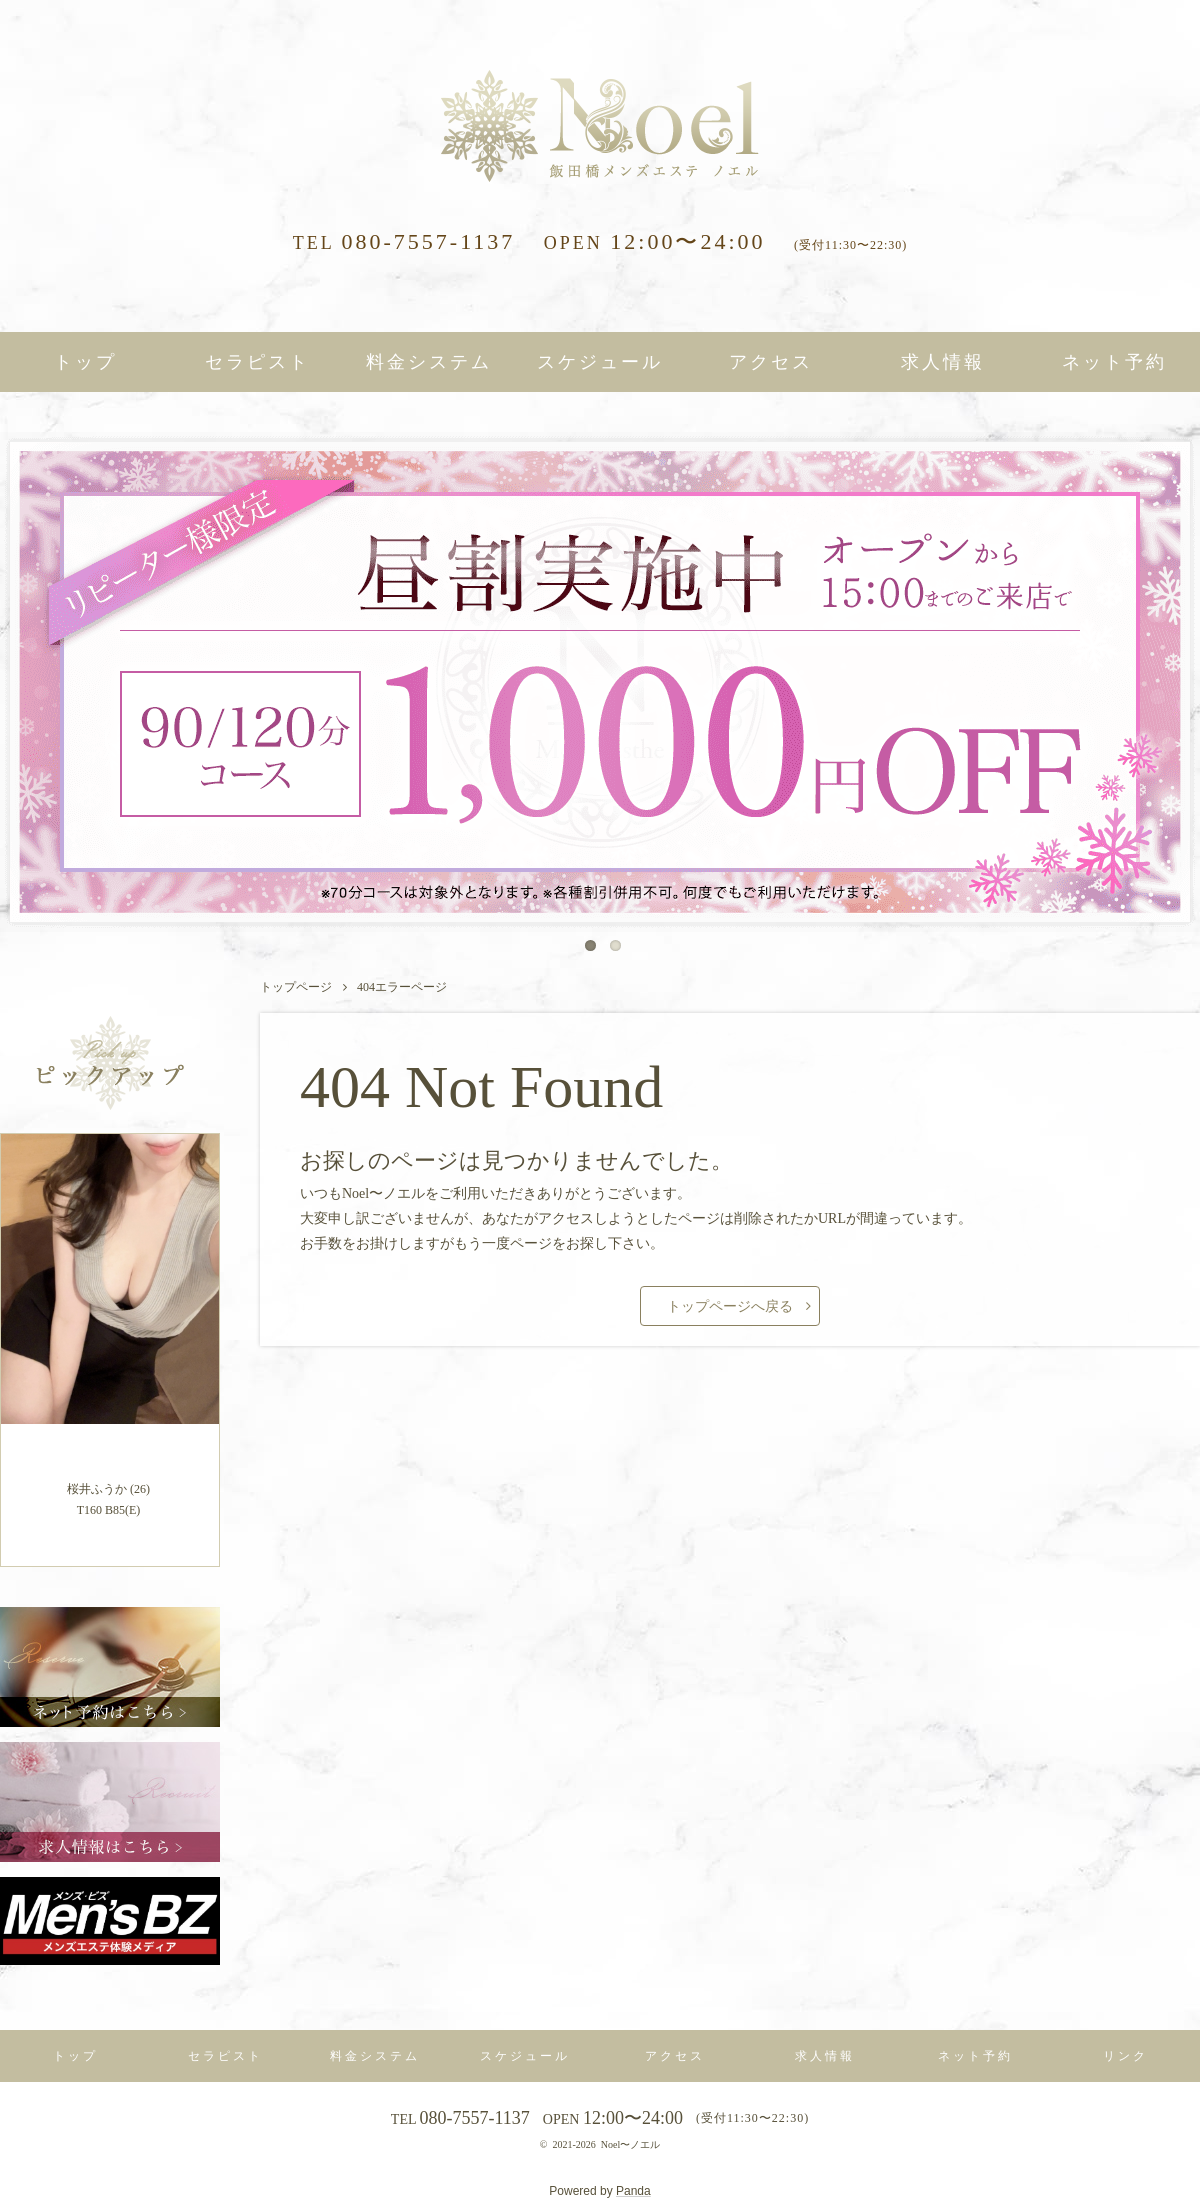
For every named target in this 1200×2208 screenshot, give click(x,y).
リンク (1125, 2056)
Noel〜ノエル (630, 2144)
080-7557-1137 (404, 241)
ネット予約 (1114, 362)
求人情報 (943, 362)
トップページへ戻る (730, 1306)
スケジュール (600, 362)
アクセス (771, 362)
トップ (85, 362)
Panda (633, 2191)
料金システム (429, 362)
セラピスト (257, 362)
